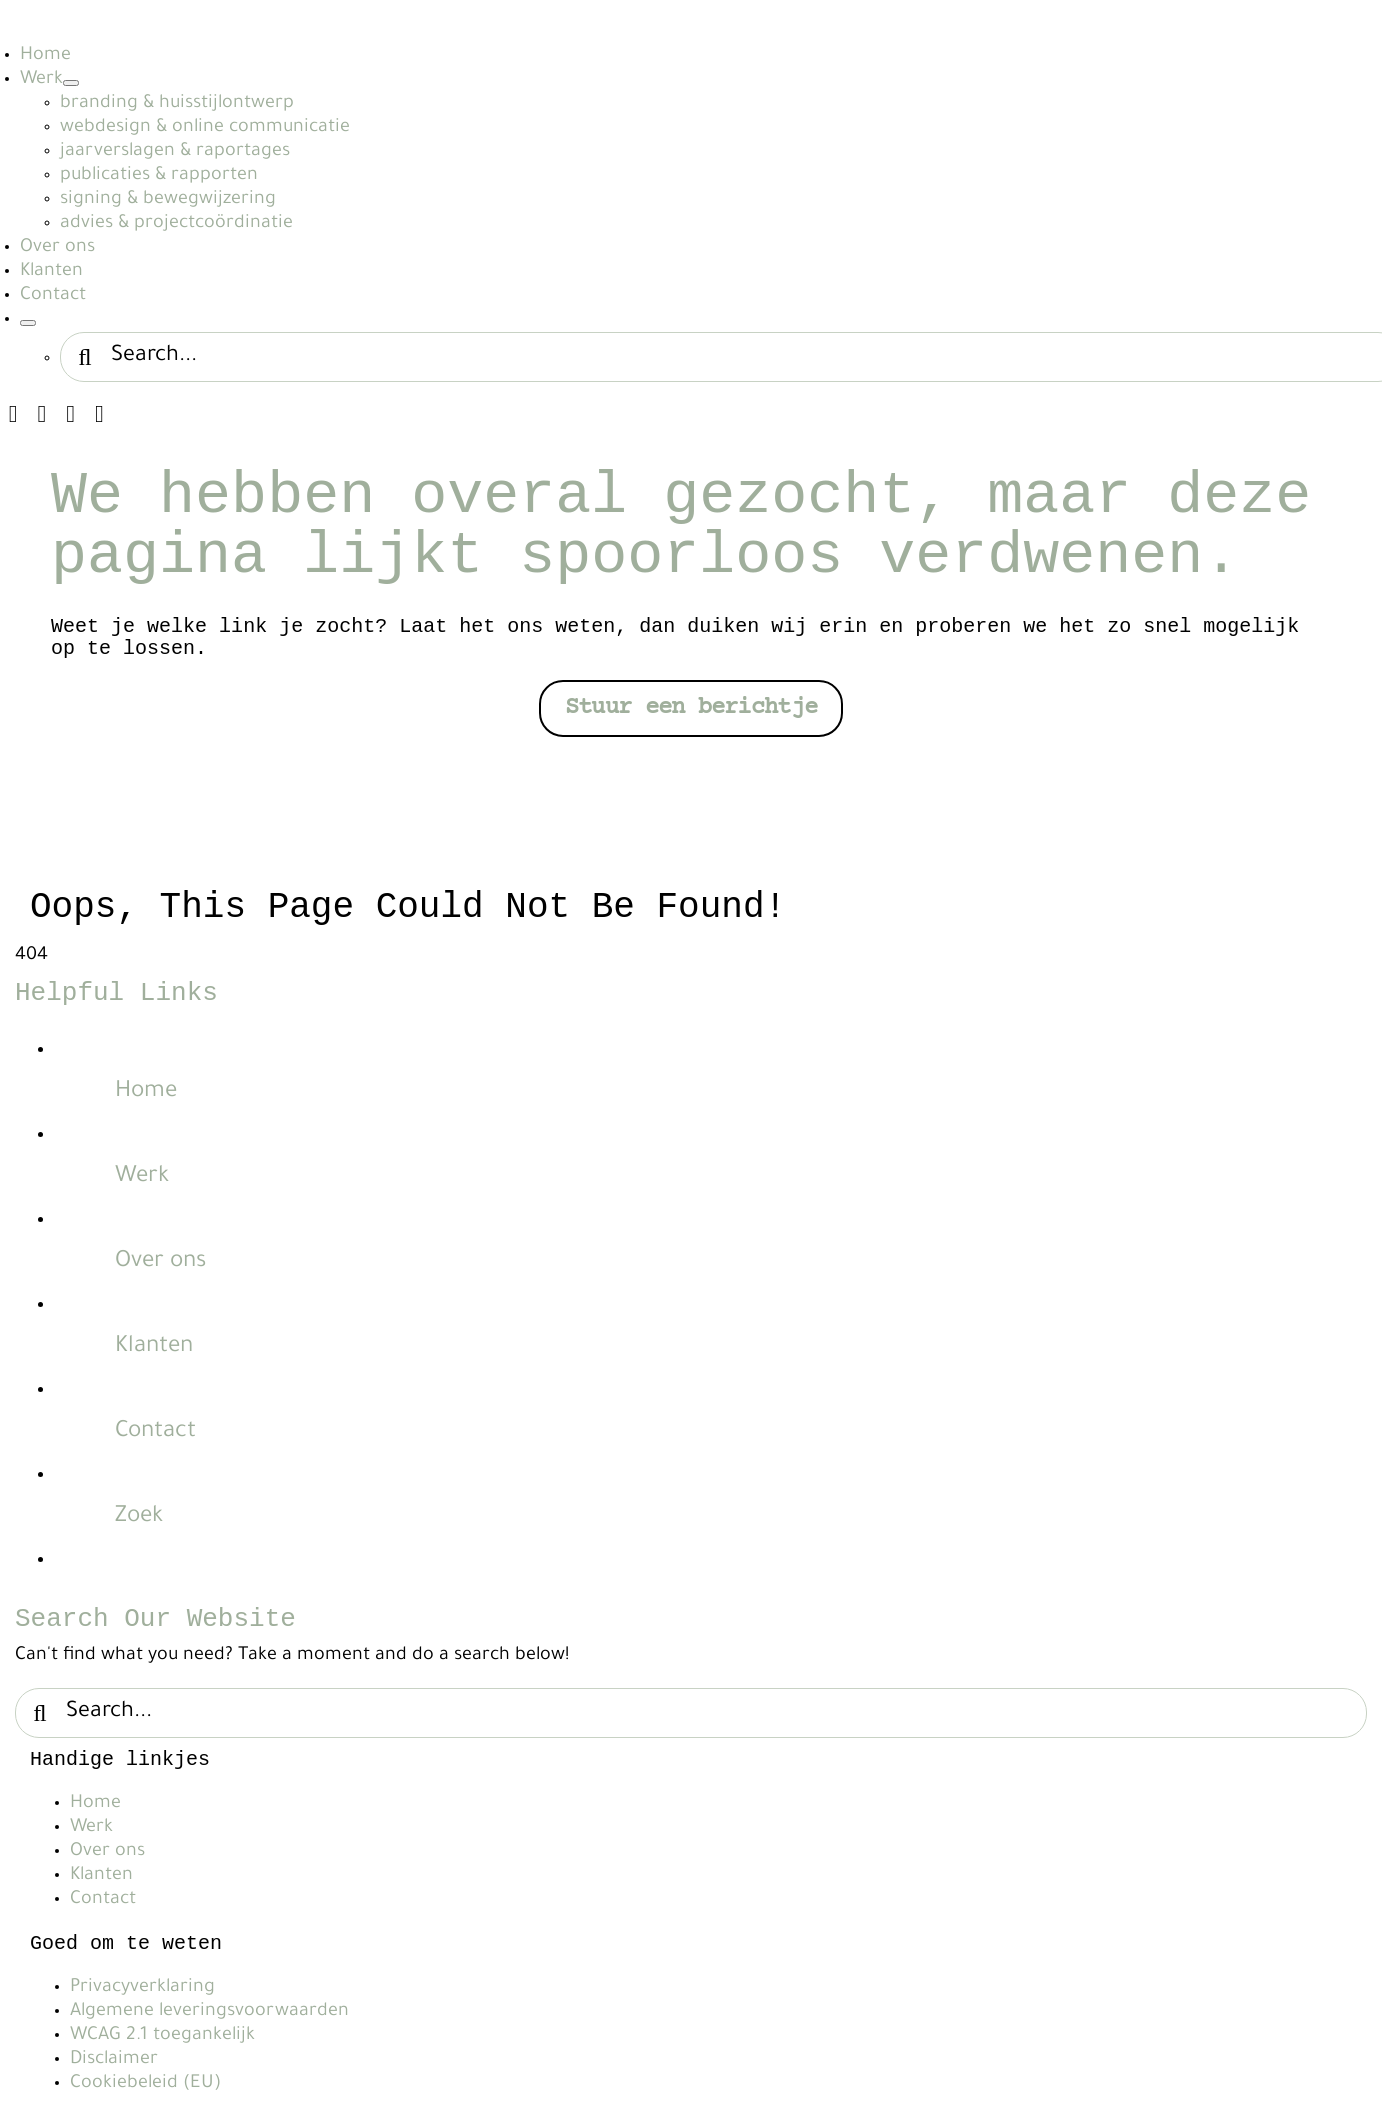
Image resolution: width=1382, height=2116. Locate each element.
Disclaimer (114, 2060)
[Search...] (691, 1713)
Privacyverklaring (142, 1988)
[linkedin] (42, 414)
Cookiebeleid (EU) (145, 2084)
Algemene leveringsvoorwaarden (209, 2012)
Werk (142, 1177)
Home (146, 1092)
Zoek (139, 1517)
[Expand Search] (28, 323)
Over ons (160, 1262)
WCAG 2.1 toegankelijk (162, 2036)
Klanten (154, 1347)
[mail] (70, 414)
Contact (155, 1432)
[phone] (99, 414)
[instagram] (13, 414)
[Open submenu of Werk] (71, 83)
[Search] (85, 357)
